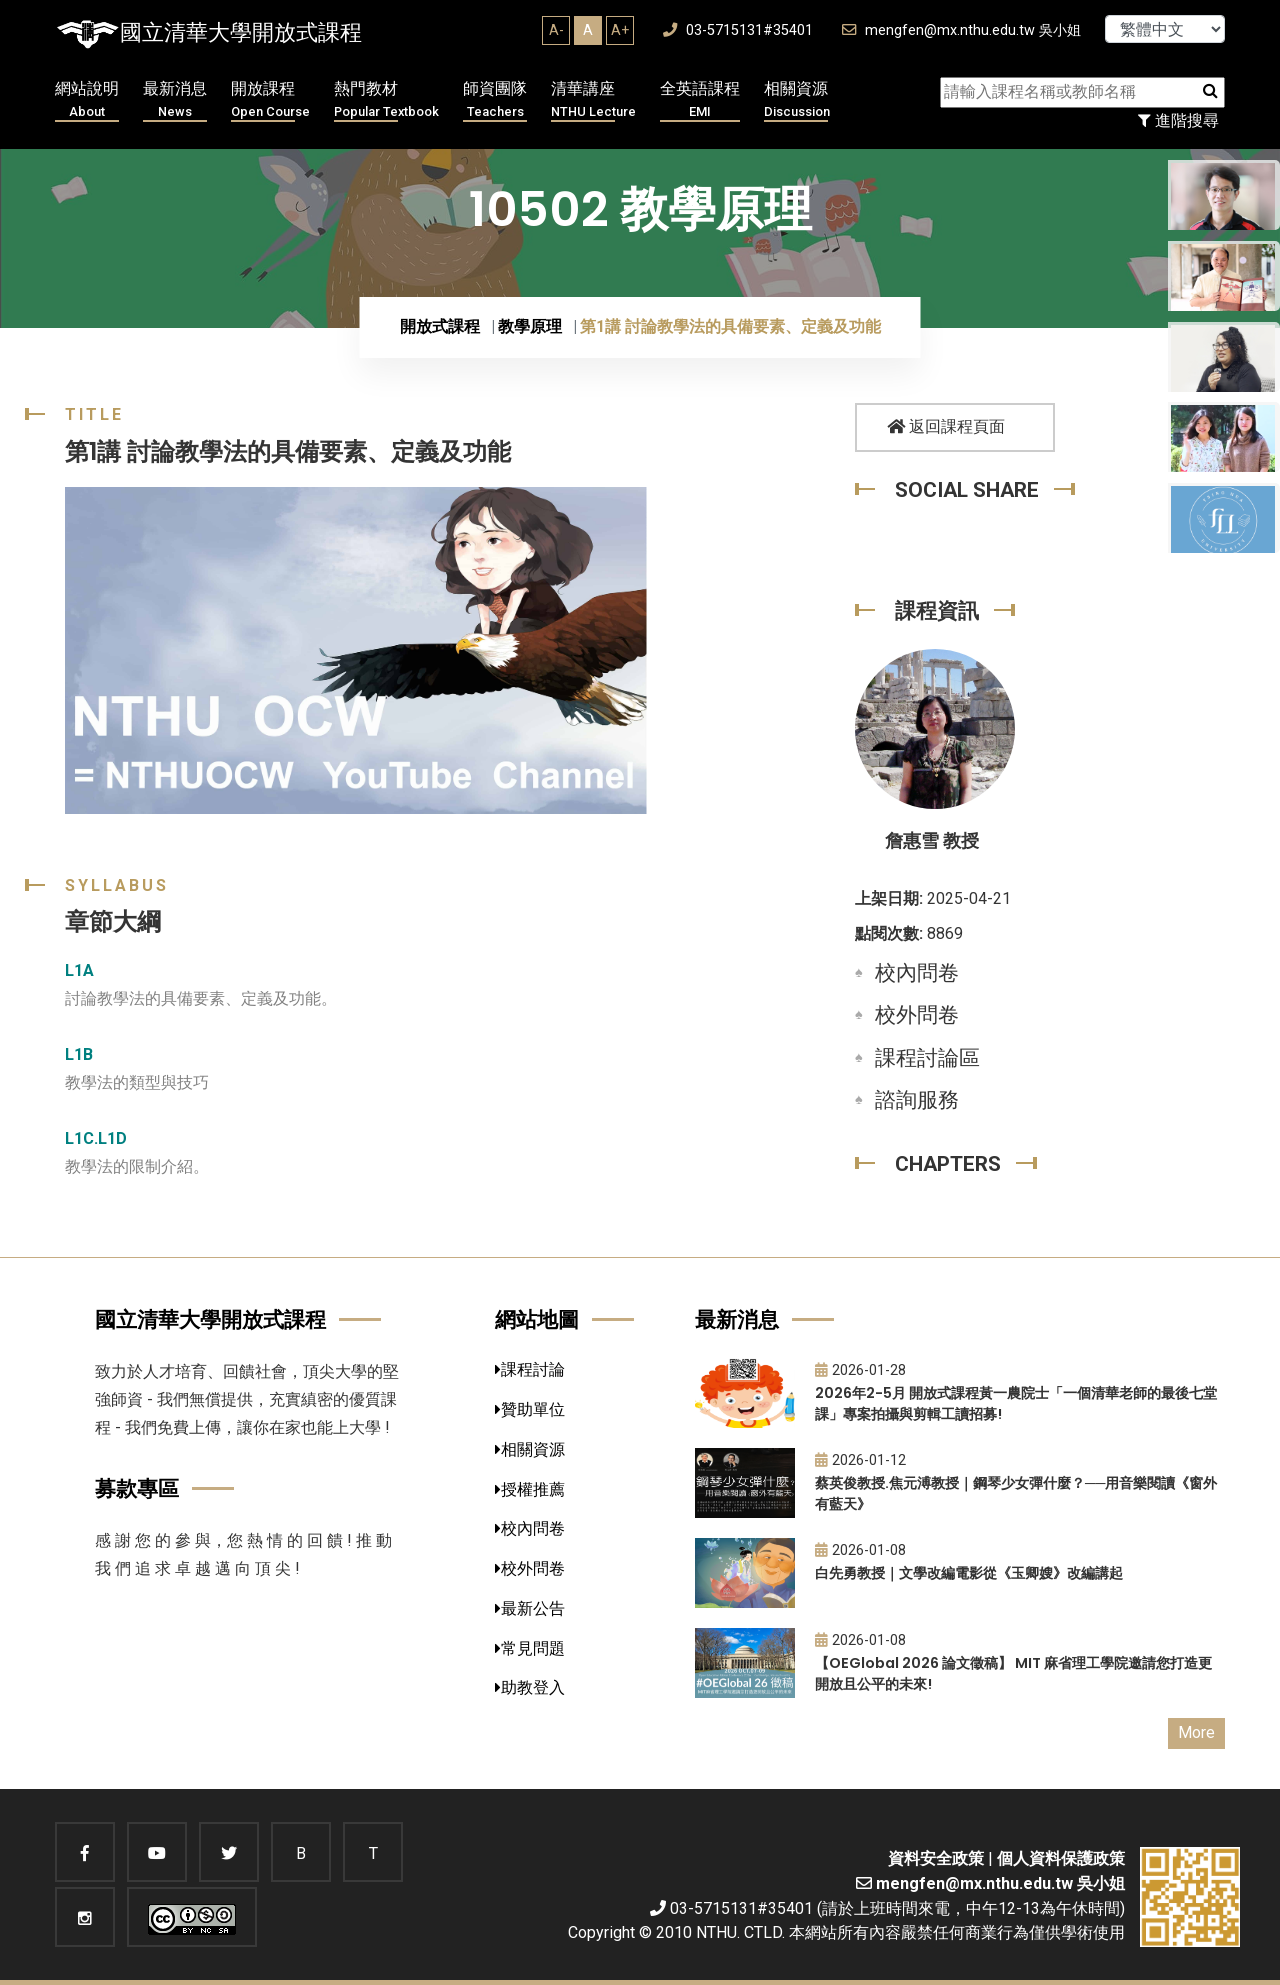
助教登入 (530, 1687)
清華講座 (593, 100)
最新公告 (530, 1608)
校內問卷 (917, 973)
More (1196, 1732)
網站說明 (87, 100)
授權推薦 (530, 1489)
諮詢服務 (917, 1100)
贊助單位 (530, 1409)
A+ (620, 30)
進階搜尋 (1178, 120)
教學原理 (530, 326)
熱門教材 (386, 100)
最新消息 (175, 100)
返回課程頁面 (946, 426)
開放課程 (270, 100)
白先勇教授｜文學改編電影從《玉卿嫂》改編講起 (969, 1573)
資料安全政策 (936, 1858)
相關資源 (797, 100)
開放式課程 (440, 326)
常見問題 (530, 1648)
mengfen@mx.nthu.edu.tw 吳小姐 (961, 30)
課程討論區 (927, 1058)
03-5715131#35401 (738, 30)
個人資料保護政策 (1061, 1858)
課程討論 (530, 1369)
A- (556, 30)
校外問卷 (917, 1015)
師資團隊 (495, 100)
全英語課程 (700, 100)
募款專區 (137, 1488)
